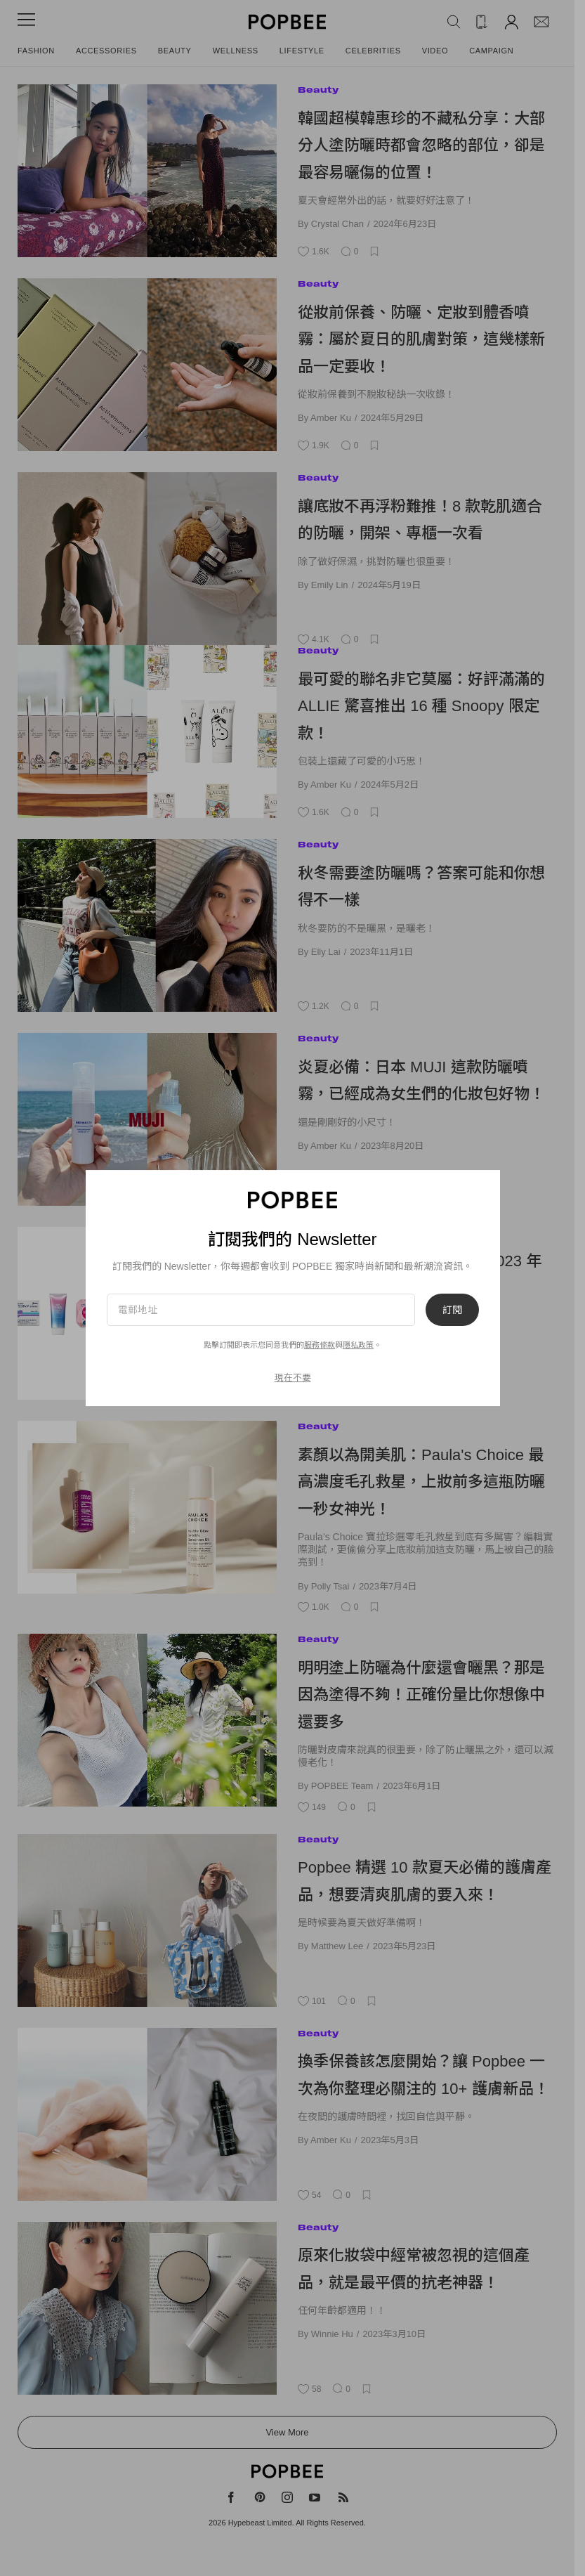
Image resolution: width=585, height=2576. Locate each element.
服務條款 (319, 1345)
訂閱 (452, 1309)
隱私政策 (358, 1345)
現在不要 (292, 1377)
